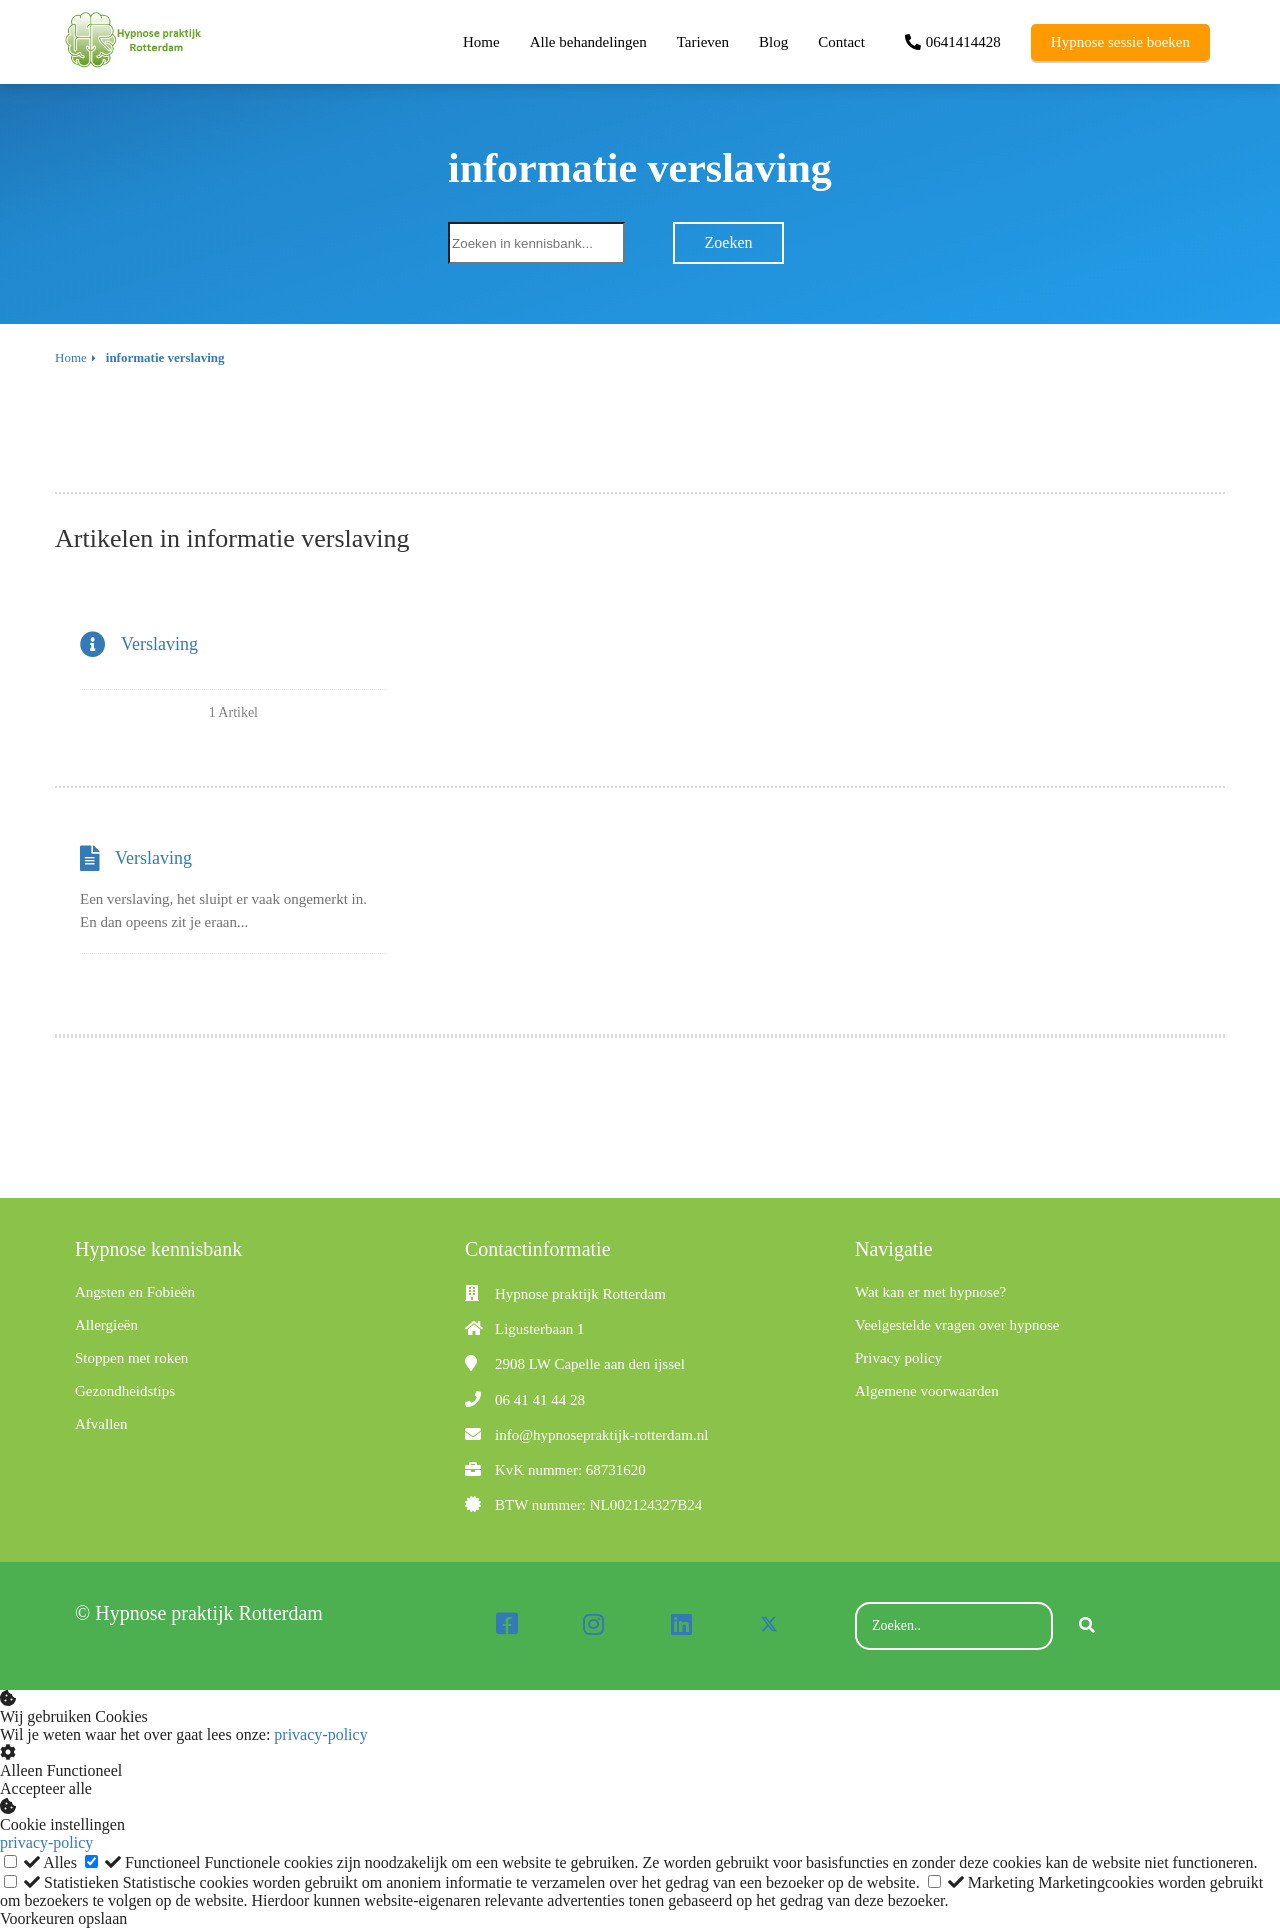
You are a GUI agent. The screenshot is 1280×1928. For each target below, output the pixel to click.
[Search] (1087, 1626)
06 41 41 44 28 (540, 1400)
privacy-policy (320, 1734)
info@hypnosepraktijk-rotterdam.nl (601, 1435)
